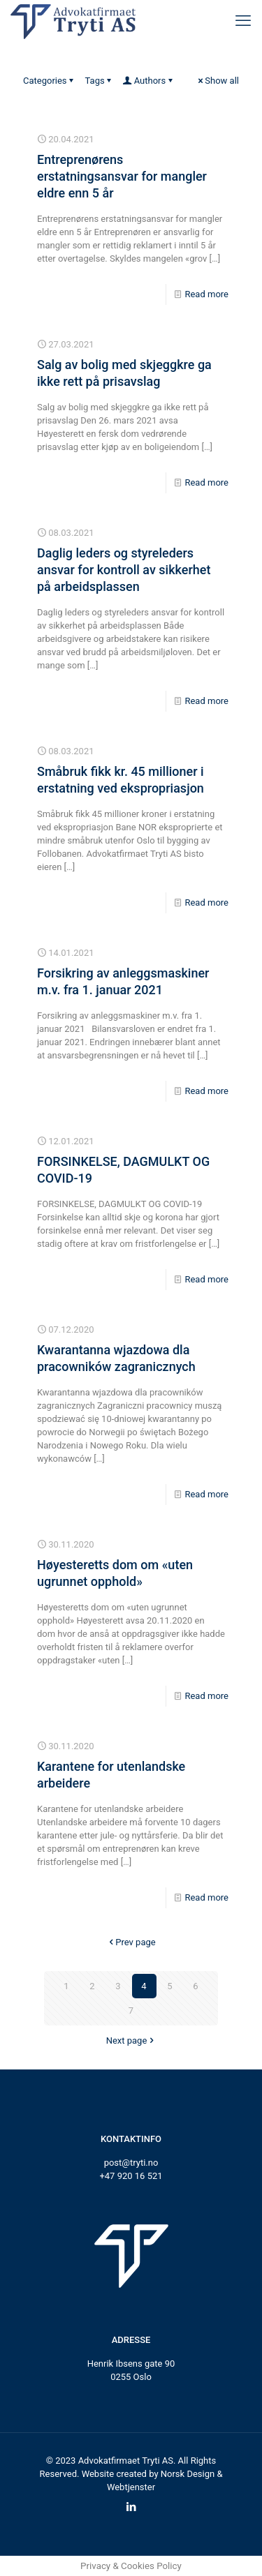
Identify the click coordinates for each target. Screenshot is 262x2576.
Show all (217, 80)
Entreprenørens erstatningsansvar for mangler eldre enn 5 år (122, 176)
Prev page (130, 1942)
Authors (149, 80)
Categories (49, 80)
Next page (131, 2040)
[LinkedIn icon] (131, 2507)
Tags (99, 80)
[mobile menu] (243, 21)
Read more (206, 294)
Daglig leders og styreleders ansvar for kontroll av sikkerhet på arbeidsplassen (123, 570)
